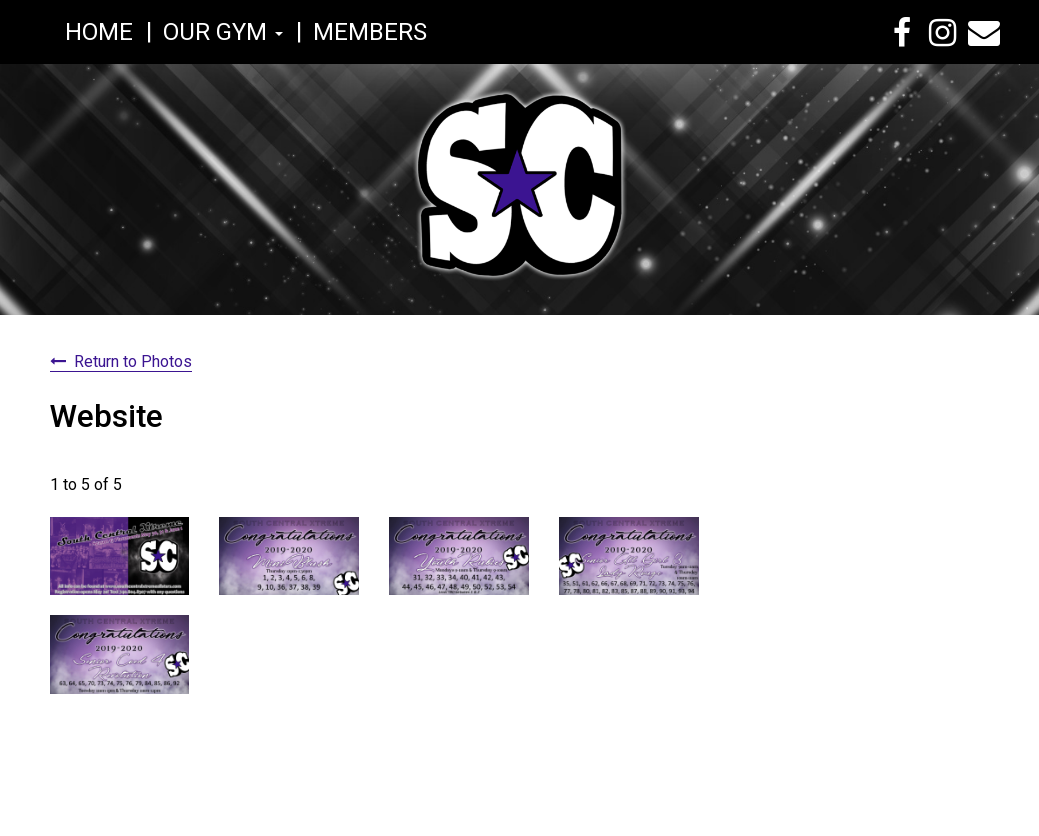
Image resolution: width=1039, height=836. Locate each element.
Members (370, 32)
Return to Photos (133, 361)
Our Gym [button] (223, 32)
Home (99, 32)
